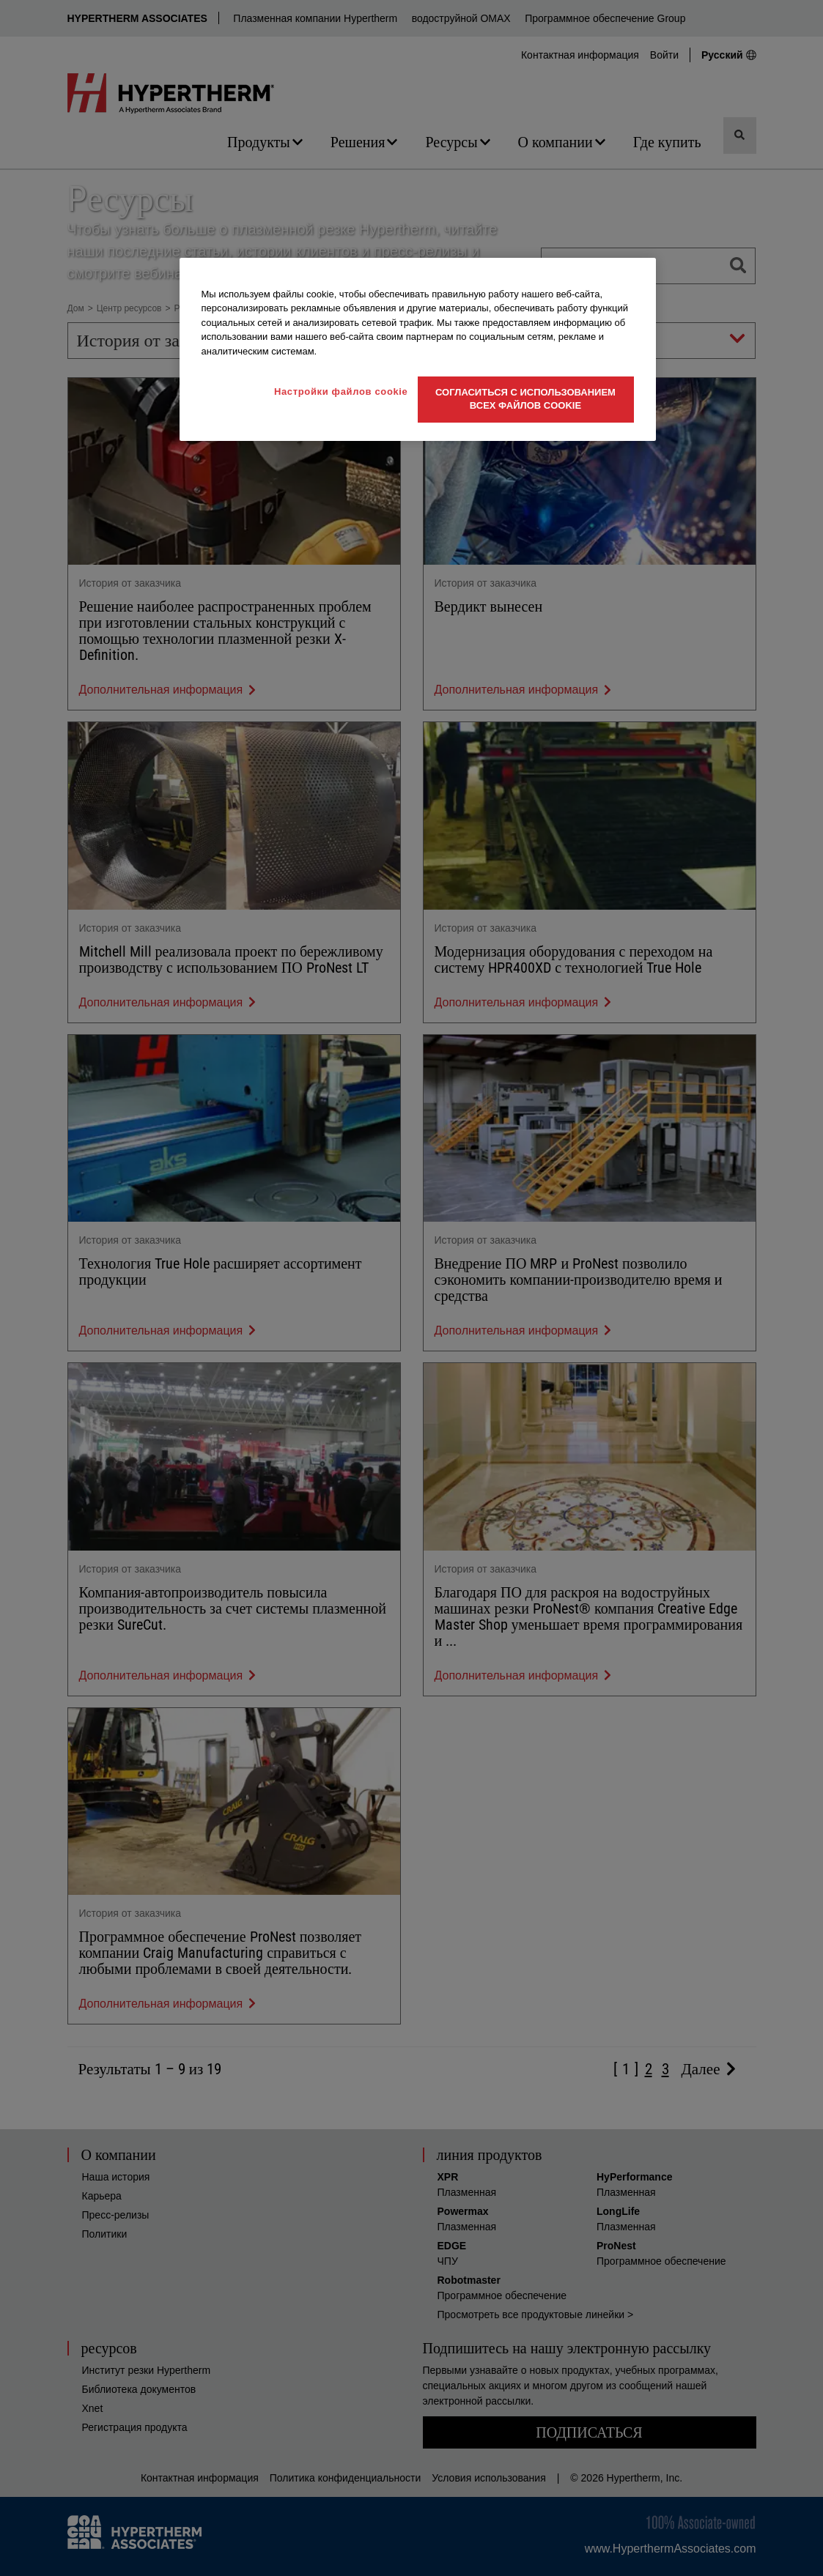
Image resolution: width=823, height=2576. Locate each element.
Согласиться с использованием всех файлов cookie (525, 399)
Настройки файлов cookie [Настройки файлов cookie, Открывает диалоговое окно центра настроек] (341, 391)
